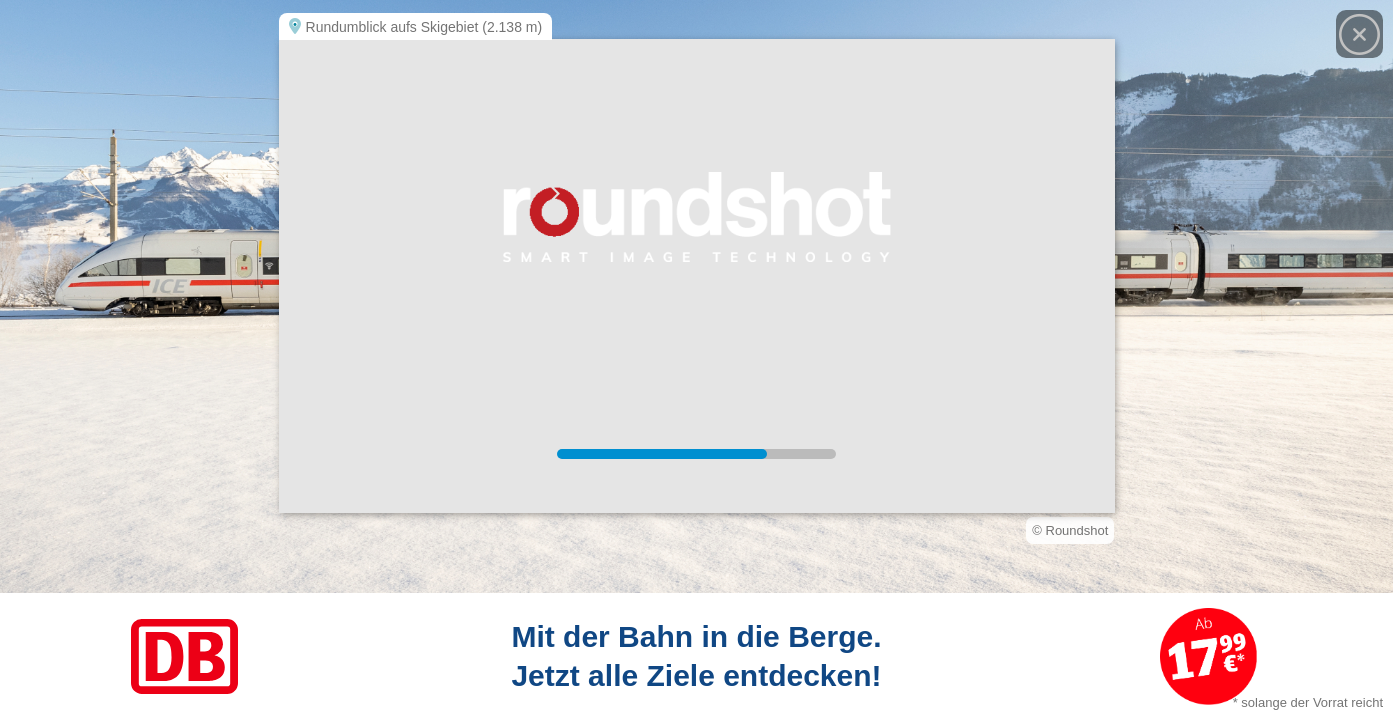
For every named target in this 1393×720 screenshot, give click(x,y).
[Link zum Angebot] (696, 656)
